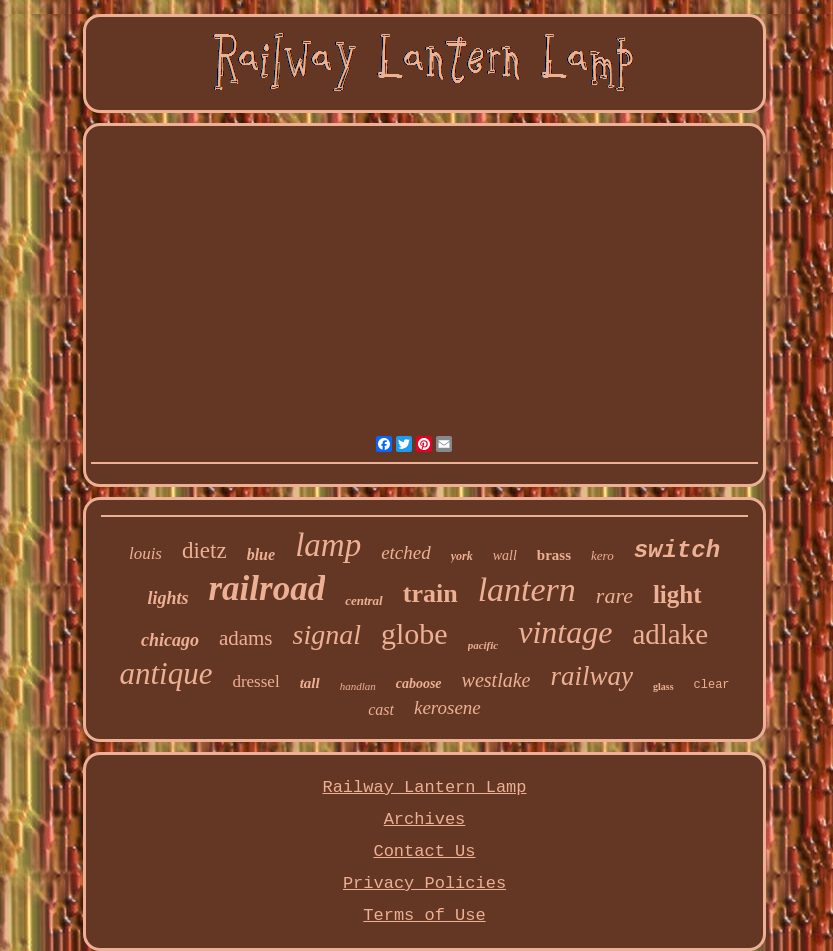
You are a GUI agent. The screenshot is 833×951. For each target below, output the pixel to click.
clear (712, 685)
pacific (483, 645)
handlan (358, 686)
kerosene (447, 707)
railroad (266, 588)
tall (310, 683)
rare (614, 595)
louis (145, 553)
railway (591, 676)
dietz (204, 550)
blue (261, 554)
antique (165, 673)
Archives (425, 819)
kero (602, 555)
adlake (670, 634)
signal (327, 634)
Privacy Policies (424, 883)
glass (663, 686)
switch (677, 550)
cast (381, 709)
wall (505, 555)
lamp (328, 545)
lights (167, 598)
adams (246, 638)
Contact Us (424, 851)
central (364, 600)
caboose (419, 683)
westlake (496, 680)
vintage (565, 632)
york (462, 556)
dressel (255, 681)
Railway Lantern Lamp (424, 787)
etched (406, 552)
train (430, 593)
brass (554, 555)
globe (414, 633)
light (677, 594)
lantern (527, 589)
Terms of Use (424, 915)
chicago (170, 640)
